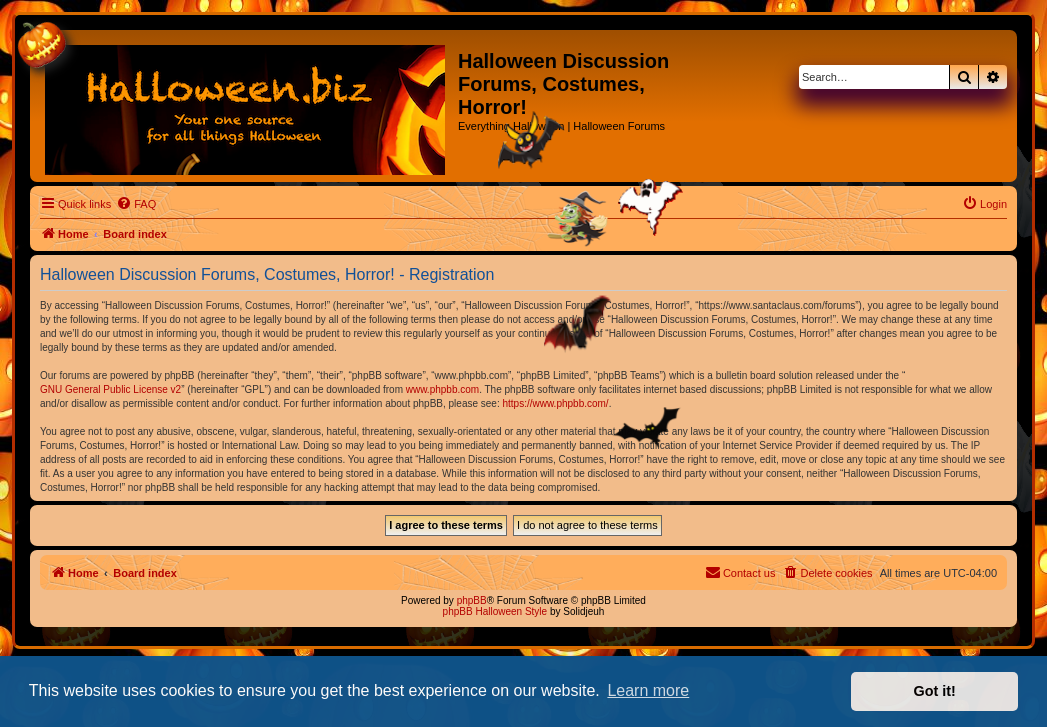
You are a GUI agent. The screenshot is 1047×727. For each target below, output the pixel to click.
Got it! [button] (935, 691)
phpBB (472, 600)
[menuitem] (136, 204)
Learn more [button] (648, 690)
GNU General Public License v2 (110, 389)
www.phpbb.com (442, 389)
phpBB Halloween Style (495, 611)
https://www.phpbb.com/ (555, 403)
